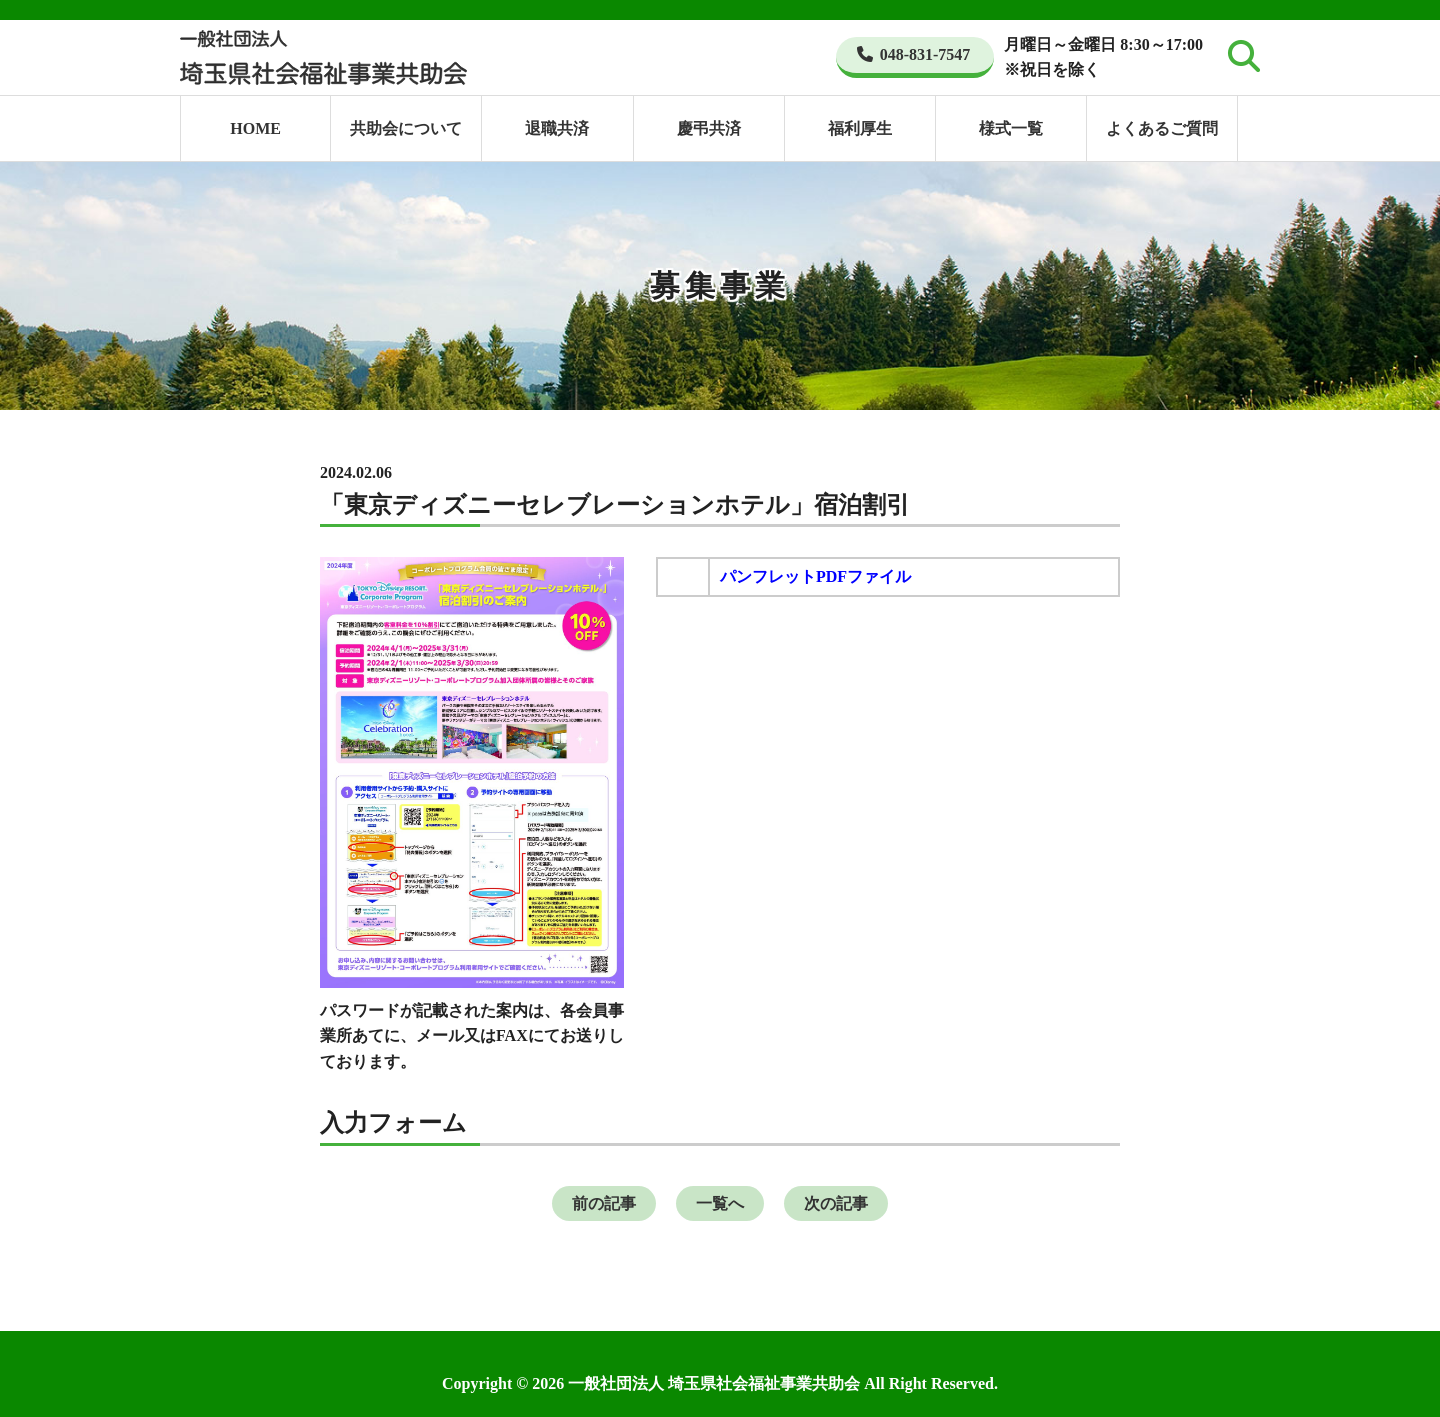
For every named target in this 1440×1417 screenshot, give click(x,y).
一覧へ (720, 1203)
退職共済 (557, 128)
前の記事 (604, 1203)
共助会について (406, 128)
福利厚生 (860, 128)
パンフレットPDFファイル (815, 576)
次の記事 (836, 1203)
